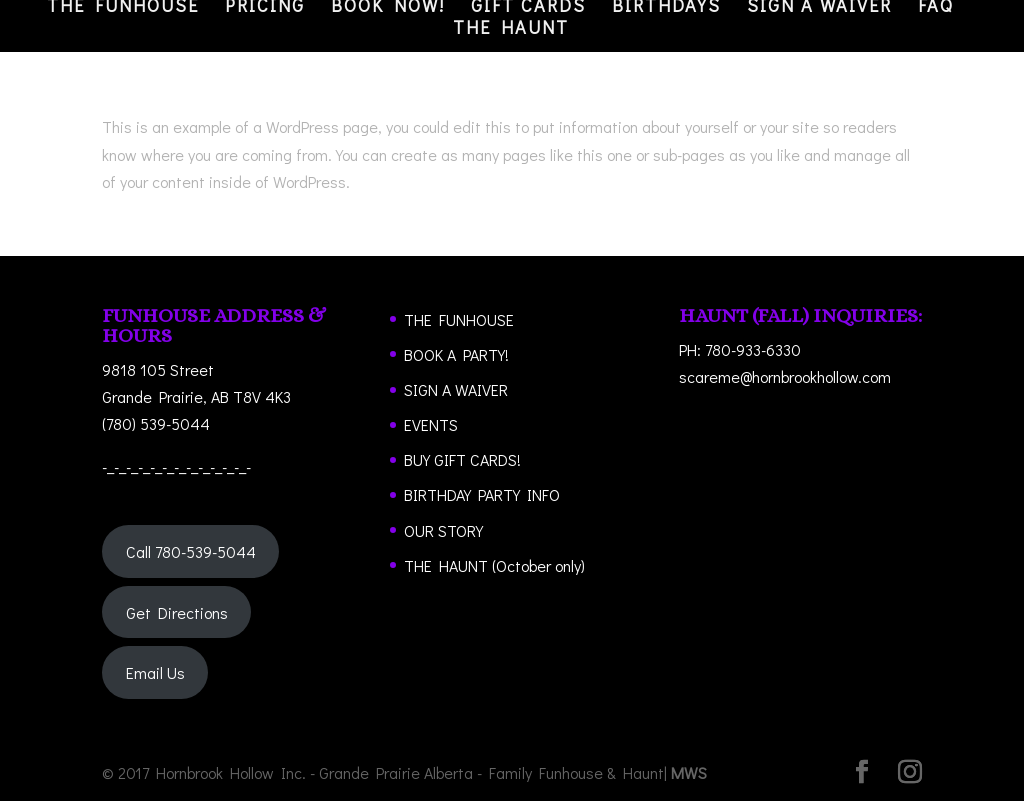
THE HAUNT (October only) (494, 565)
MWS (689, 772)
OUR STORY (443, 530)
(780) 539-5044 (156, 423)
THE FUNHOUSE (459, 319)
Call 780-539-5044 (191, 551)
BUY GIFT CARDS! (462, 459)
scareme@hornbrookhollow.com (785, 376)
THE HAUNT (511, 29)
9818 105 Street (158, 369)
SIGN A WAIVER (456, 389)
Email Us (155, 672)
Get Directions (177, 612)
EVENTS (431, 424)
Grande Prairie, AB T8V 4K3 (196, 396)
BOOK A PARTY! (456, 354)
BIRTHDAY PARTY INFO (482, 494)
